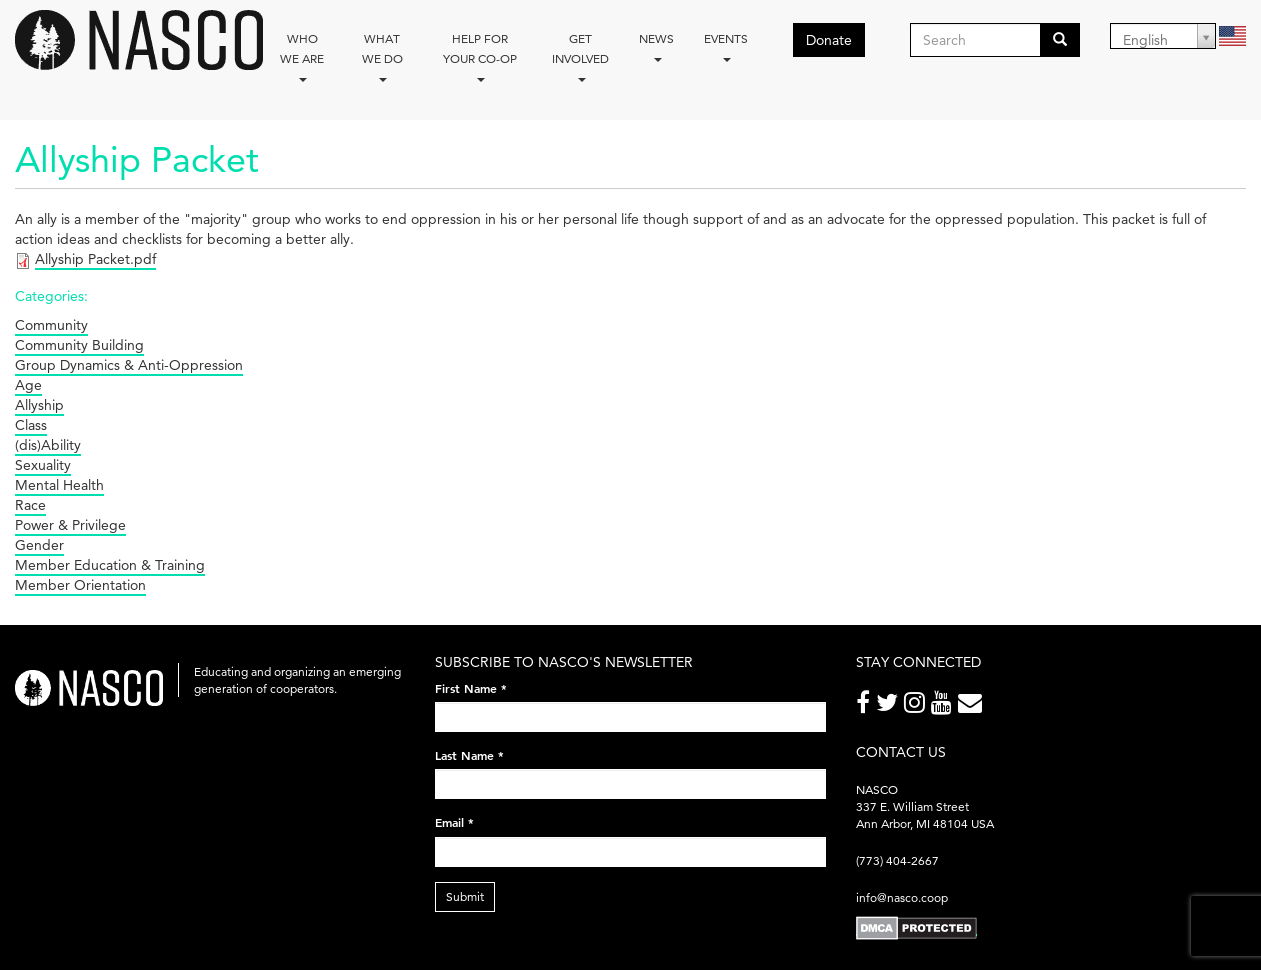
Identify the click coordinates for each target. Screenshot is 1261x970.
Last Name (469, 755)
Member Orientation (80, 585)
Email (454, 822)
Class (31, 425)
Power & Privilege (70, 525)
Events (726, 46)
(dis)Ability (48, 445)
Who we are (302, 56)
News (656, 46)
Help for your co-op (480, 56)
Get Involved (580, 56)
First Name (471, 688)
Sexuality (43, 465)
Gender (39, 545)
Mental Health (59, 485)
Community (51, 325)
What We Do (382, 56)
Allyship (39, 405)
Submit (465, 896)
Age (28, 385)
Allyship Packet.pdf (95, 259)
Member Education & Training (110, 565)
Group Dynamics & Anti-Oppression (129, 365)
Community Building (79, 345)
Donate (829, 40)
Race (30, 505)
